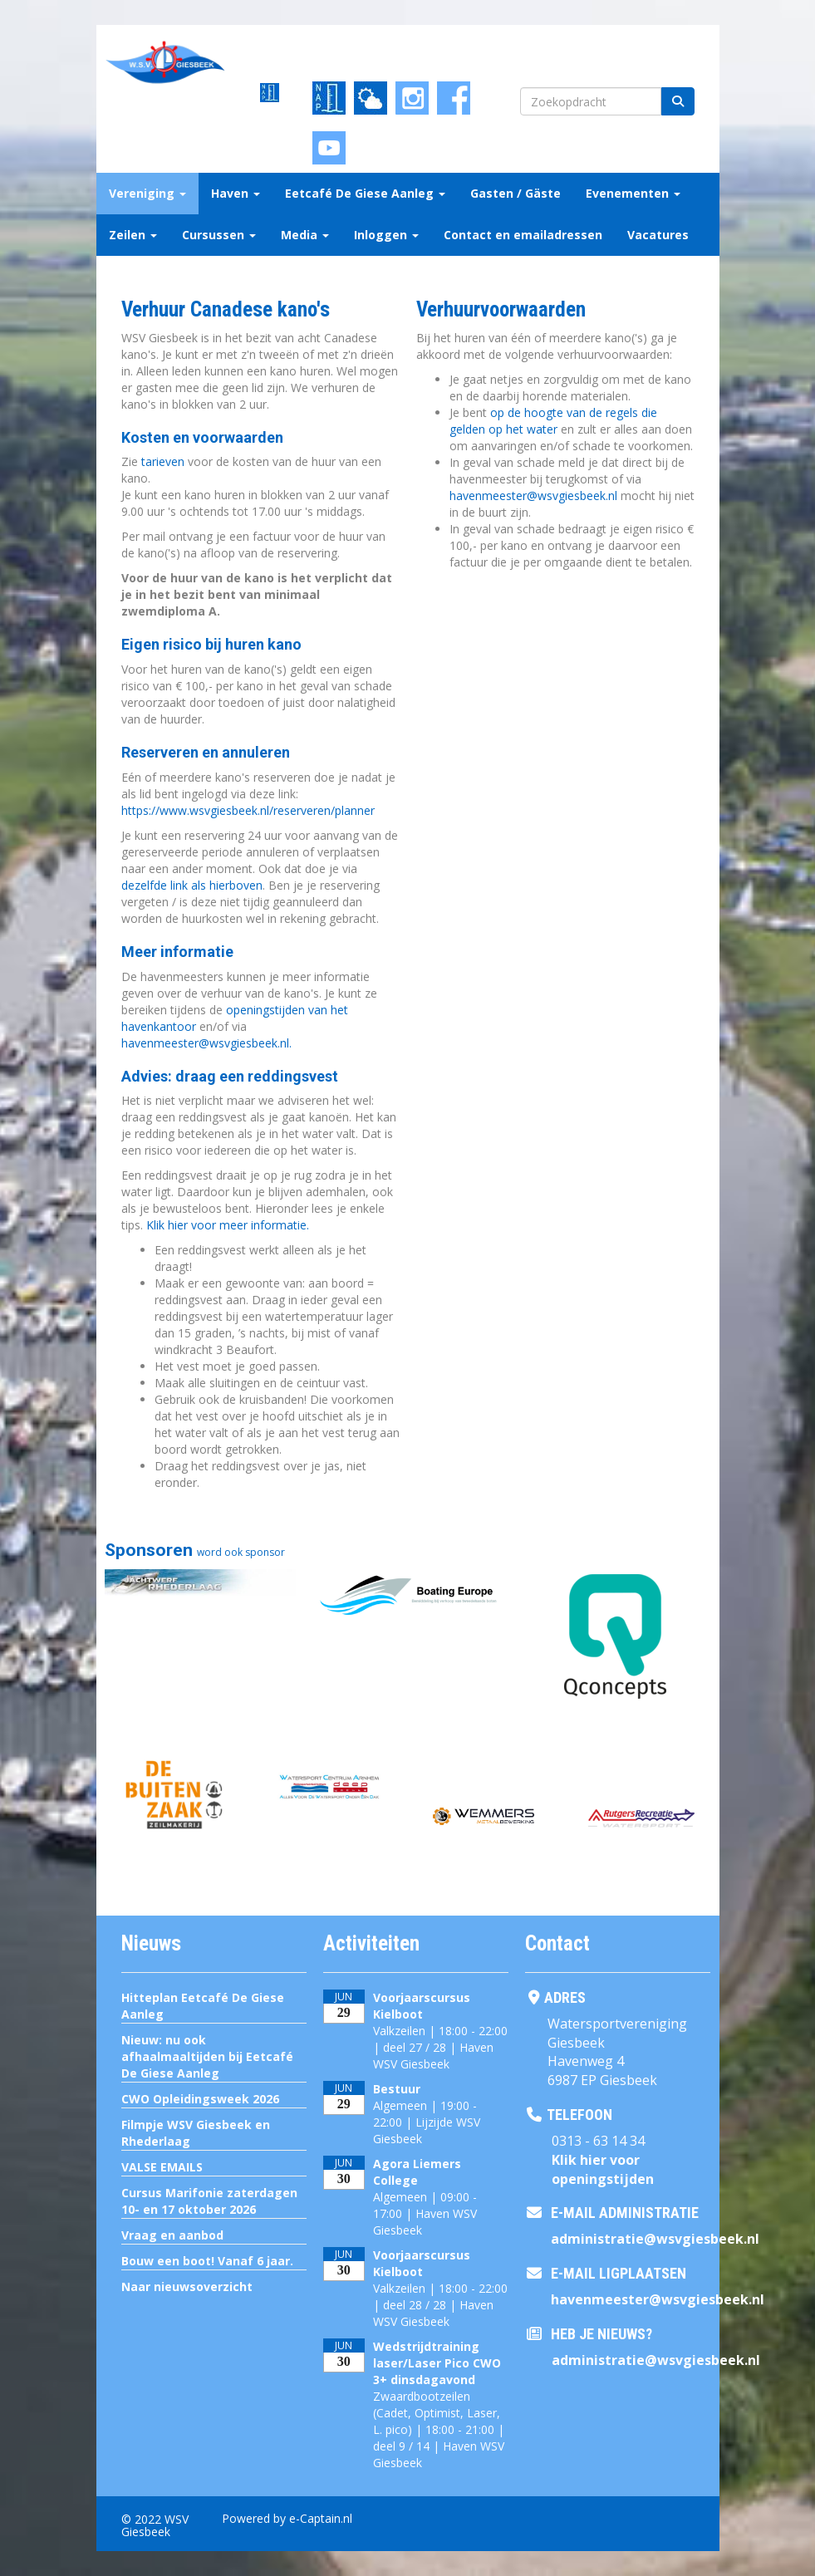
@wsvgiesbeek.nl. (206, 1043)
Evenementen (633, 193)
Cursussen (219, 235)
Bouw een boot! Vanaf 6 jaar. (207, 2261)
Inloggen (386, 235)
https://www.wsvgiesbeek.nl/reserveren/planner (248, 810)
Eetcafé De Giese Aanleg (365, 193)
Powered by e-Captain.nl (287, 2518)
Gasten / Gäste (515, 193)
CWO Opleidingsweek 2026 (200, 2099)
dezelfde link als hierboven (192, 885)
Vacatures (658, 235)
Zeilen (133, 235)
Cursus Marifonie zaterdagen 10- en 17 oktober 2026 (209, 2201)
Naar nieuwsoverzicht (187, 2286)
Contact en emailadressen (523, 235)
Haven (235, 193)
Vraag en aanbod (172, 2235)
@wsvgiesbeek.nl (533, 495)
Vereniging (147, 193)
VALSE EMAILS (162, 2167)
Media (305, 235)
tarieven (164, 461)
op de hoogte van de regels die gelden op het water (553, 421)
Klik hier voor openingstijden (603, 2169)
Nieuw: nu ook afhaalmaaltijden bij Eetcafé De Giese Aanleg (207, 2056)
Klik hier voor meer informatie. (227, 1225)
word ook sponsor (241, 1552)
